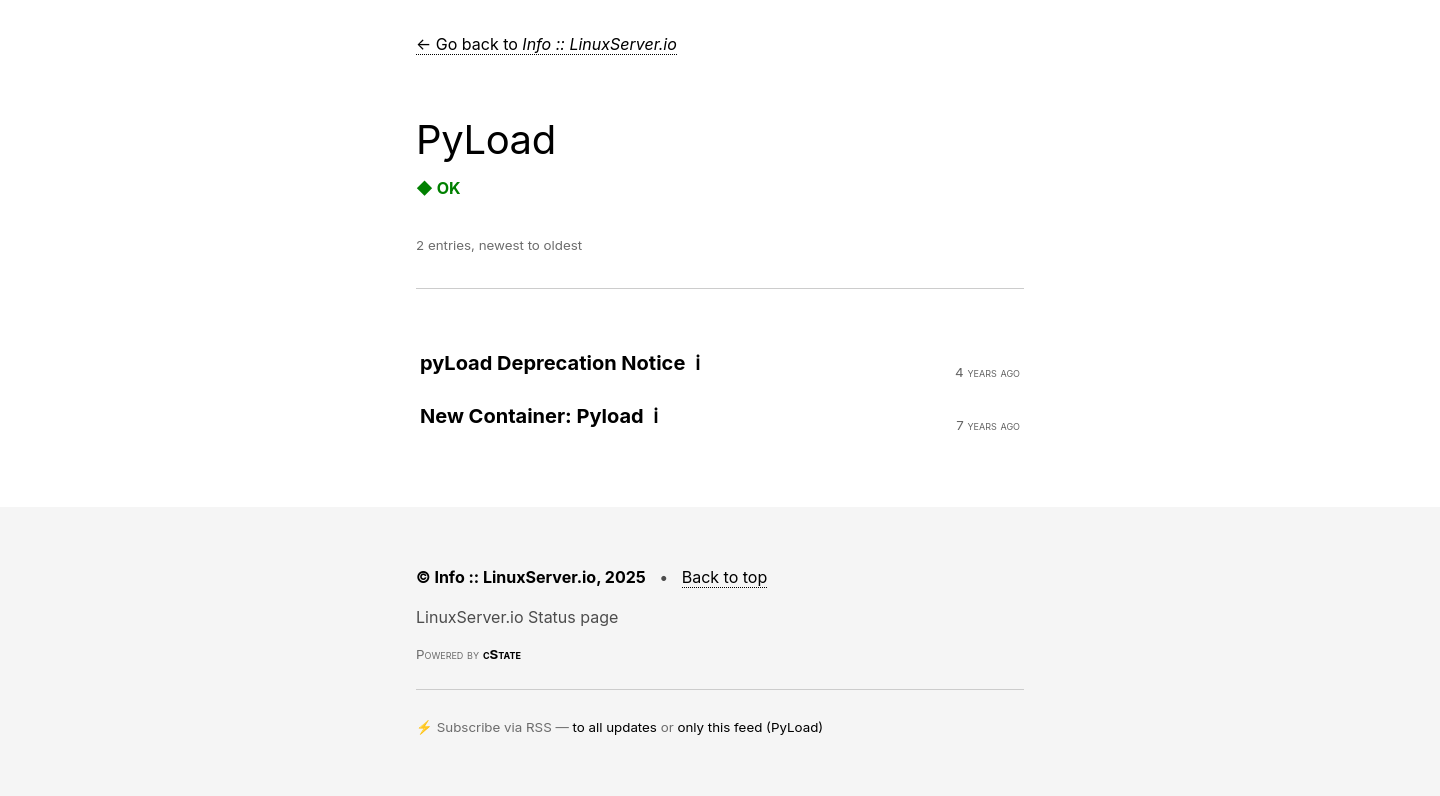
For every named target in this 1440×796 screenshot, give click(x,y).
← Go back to (546, 44)
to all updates (615, 727)
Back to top (725, 577)
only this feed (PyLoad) (750, 727)
